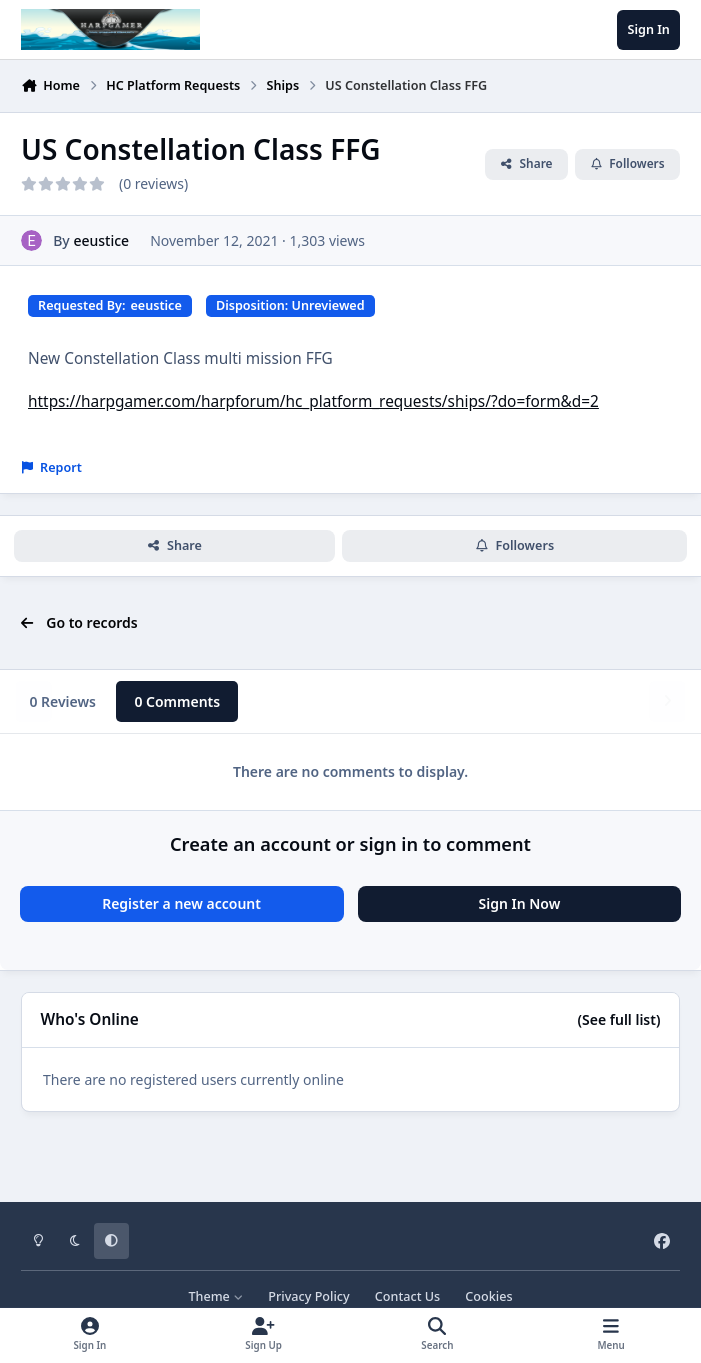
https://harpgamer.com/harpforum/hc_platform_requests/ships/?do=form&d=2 (313, 401)
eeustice (101, 240)
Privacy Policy (308, 1296)
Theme (215, 1296)
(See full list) (619, 1019)
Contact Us (407, 1296)
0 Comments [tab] (177, 701)
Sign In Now (520, 903)
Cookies (488, 1296)
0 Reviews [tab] (62, 701)
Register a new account (181, 903)
